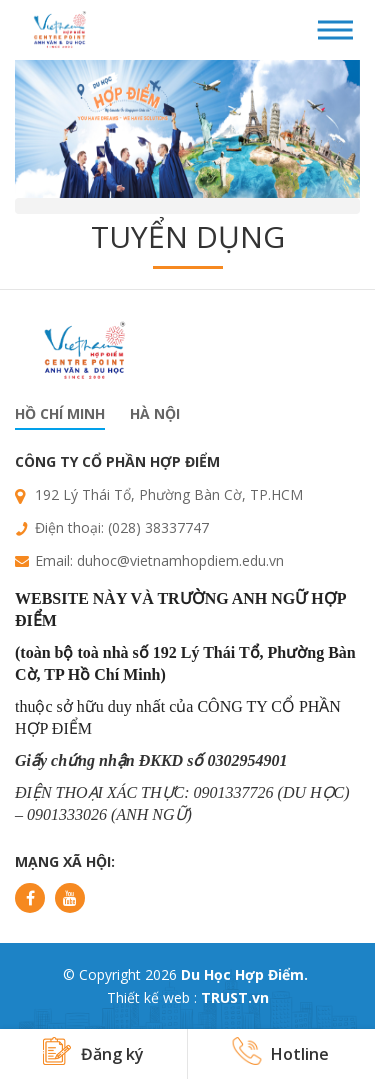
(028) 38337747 (158, 527)
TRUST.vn (235, 997)
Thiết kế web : (152, 997)
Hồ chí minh (60, 413)
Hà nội (155, 413)
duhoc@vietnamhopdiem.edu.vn (180, 560)
